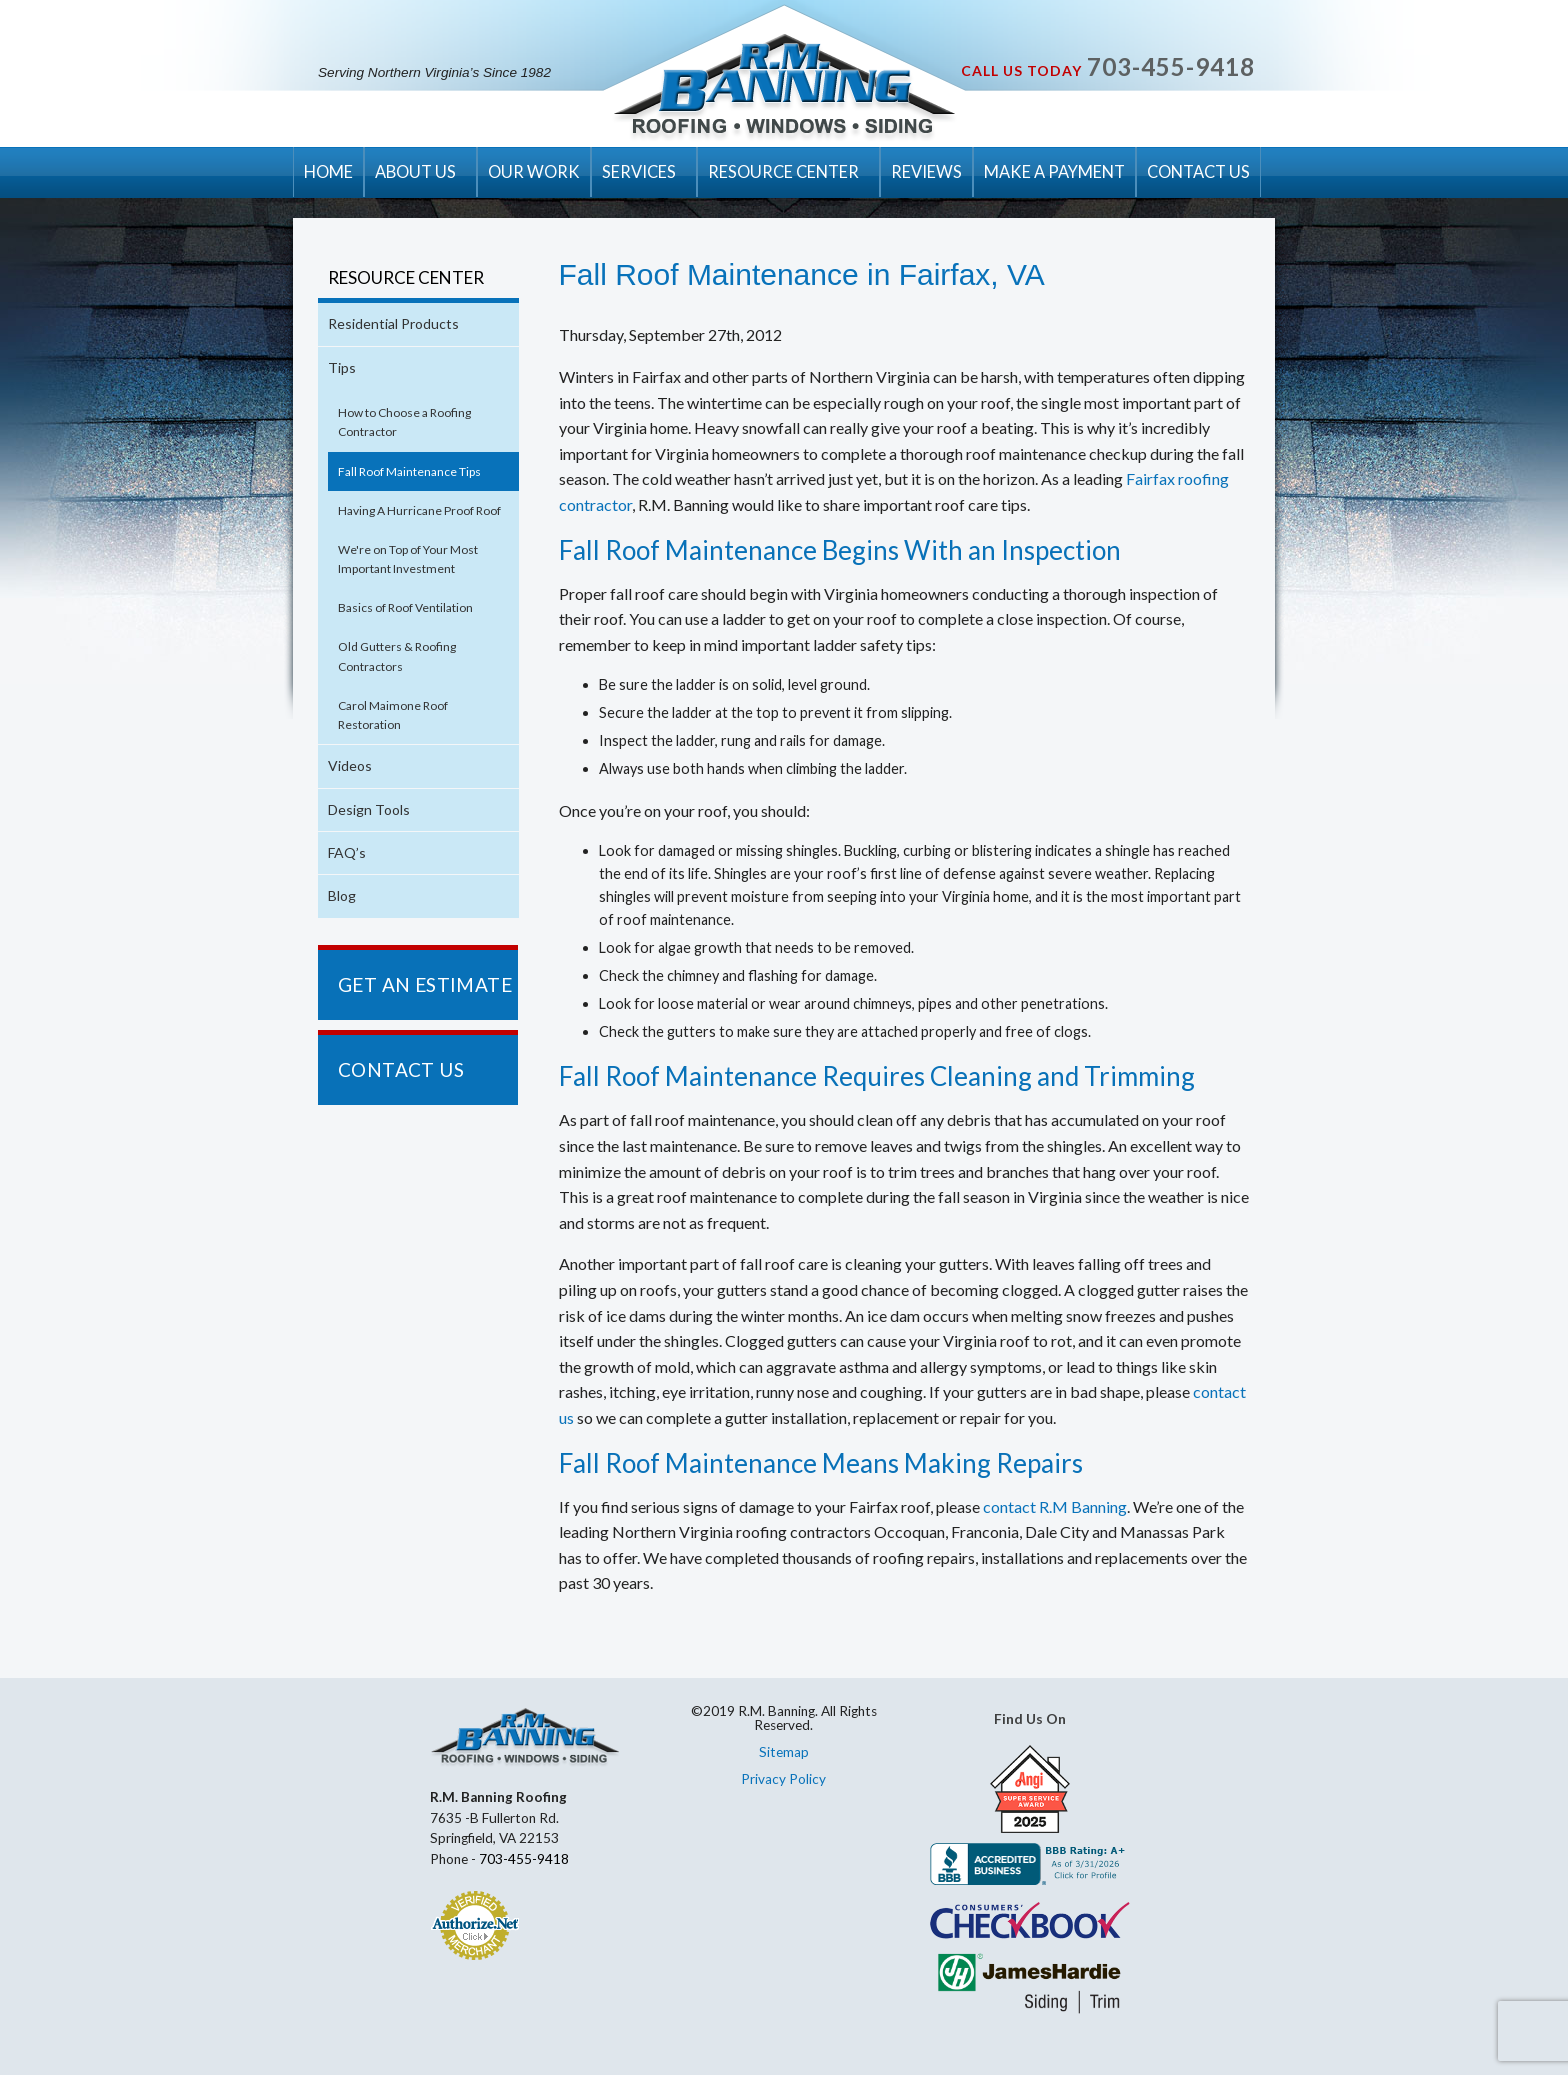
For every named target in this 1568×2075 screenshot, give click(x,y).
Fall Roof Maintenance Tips (409, 471)
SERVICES (639, 171)
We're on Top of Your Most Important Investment (408, 559)
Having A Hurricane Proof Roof (419, 510)
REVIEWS (926, 171)
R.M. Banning (784, 88)
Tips (342, 367)
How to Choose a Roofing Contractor (404, 422)
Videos (350, 765)
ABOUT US (415, 171)
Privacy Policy (783, 1779)
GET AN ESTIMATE (425, 984)
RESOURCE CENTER (783, 171)
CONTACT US (1198, 171)
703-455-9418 (1171, 66)
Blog (342, 895)
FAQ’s (347, 852)
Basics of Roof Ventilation (405, 607)
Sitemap (784, 1752)
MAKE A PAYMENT (1054, 171)
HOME (328, 171)
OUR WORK (534, 171)
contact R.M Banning (1055, 1506)
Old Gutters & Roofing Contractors (397, 656)
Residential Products (393, 323)
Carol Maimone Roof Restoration (393, 715)
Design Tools (369, 809)
